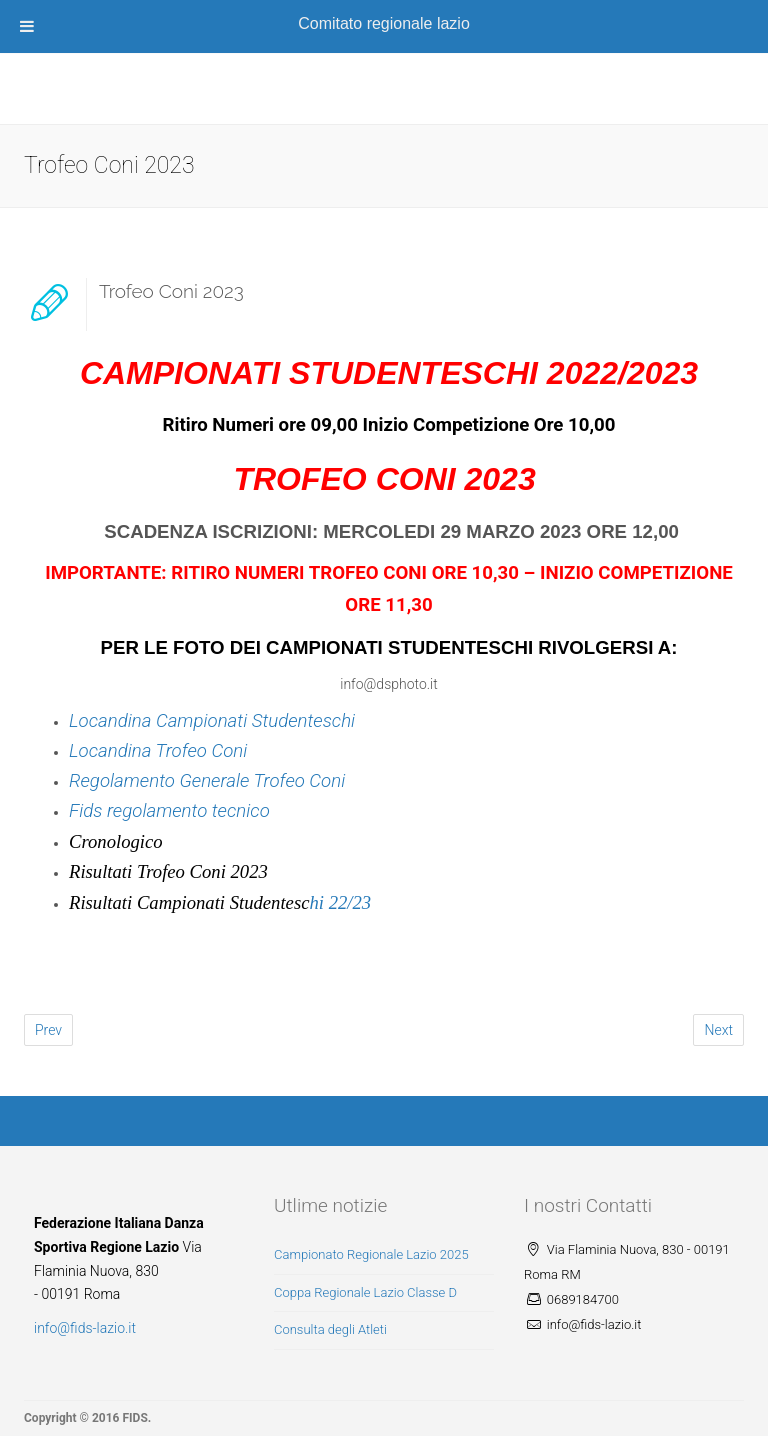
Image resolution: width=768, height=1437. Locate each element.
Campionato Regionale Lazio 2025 (371, 1254)
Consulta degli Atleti (330, 1329)
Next (718, 1030)
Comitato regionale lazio (384, 23)
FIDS (134, 1418)
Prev (48, 1030)
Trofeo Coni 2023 (171, 291)
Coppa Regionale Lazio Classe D (365, 1292)
